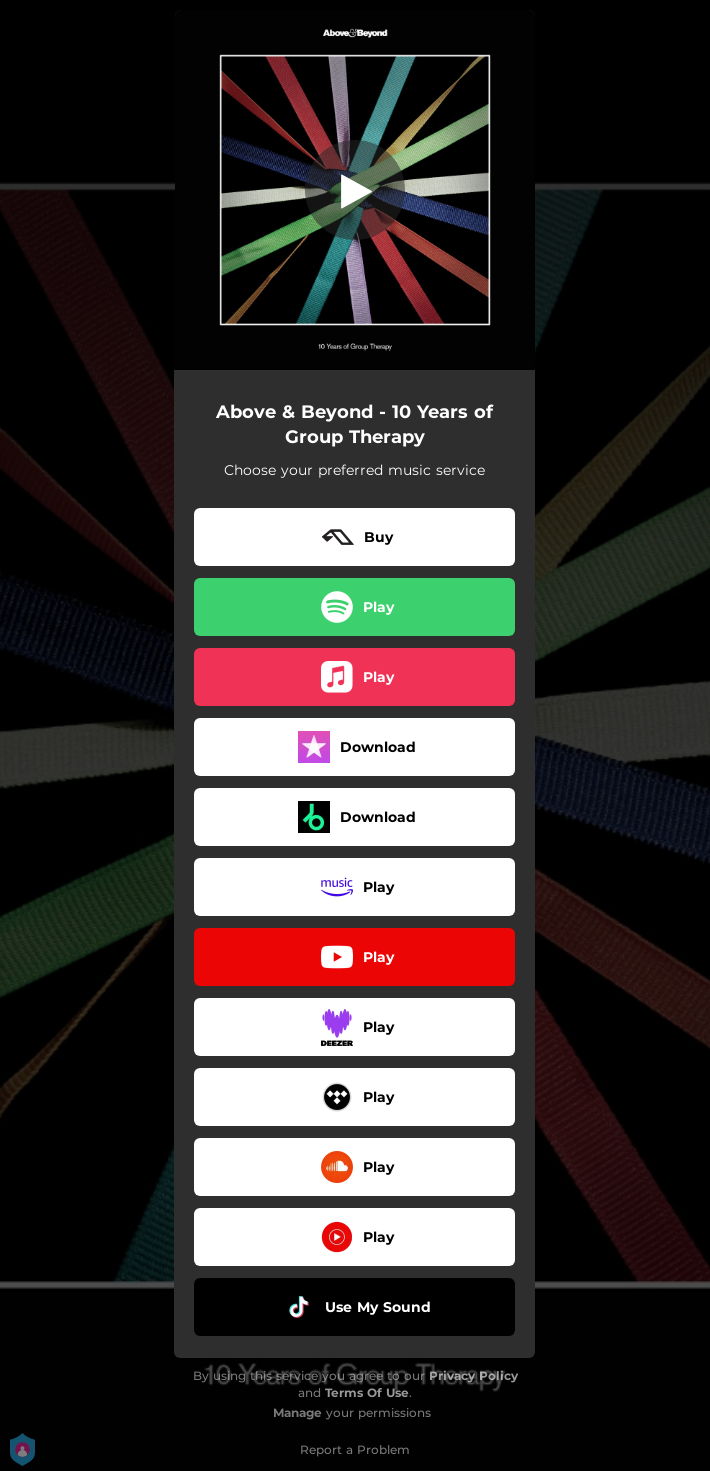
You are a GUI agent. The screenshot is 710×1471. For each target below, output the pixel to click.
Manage (297, 1412)
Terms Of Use (367, 1392)
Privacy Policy (473, 1375)
